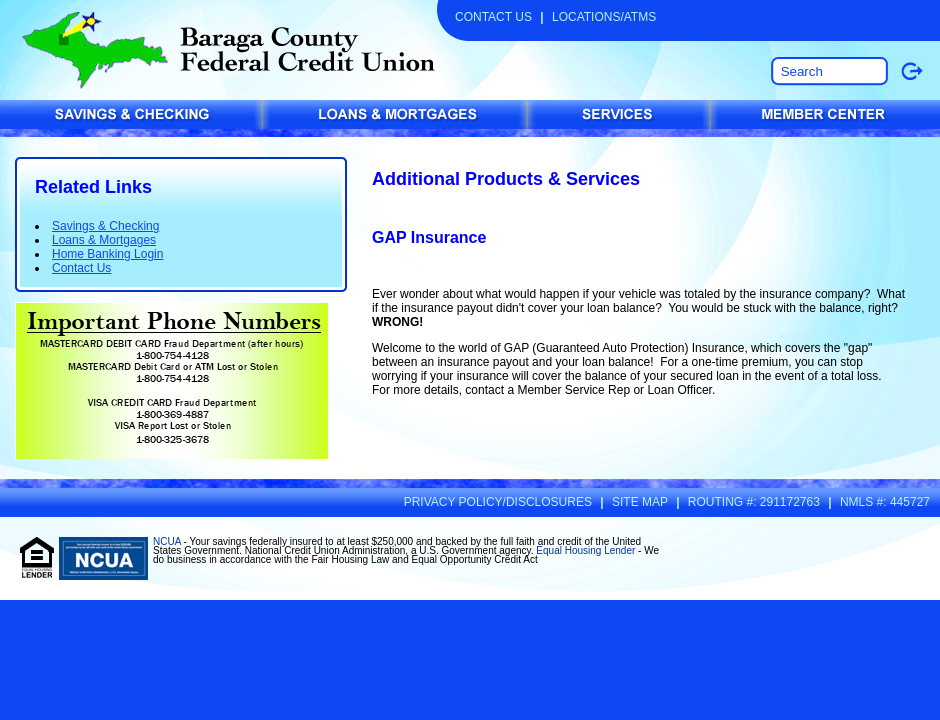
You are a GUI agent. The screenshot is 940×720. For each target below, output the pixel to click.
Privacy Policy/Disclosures (498, 502)
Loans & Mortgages (104, 240)
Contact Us (493, 17)
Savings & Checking (105, 226)
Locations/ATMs (604, 17)
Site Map (640, 502)
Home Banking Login (107, 254)
